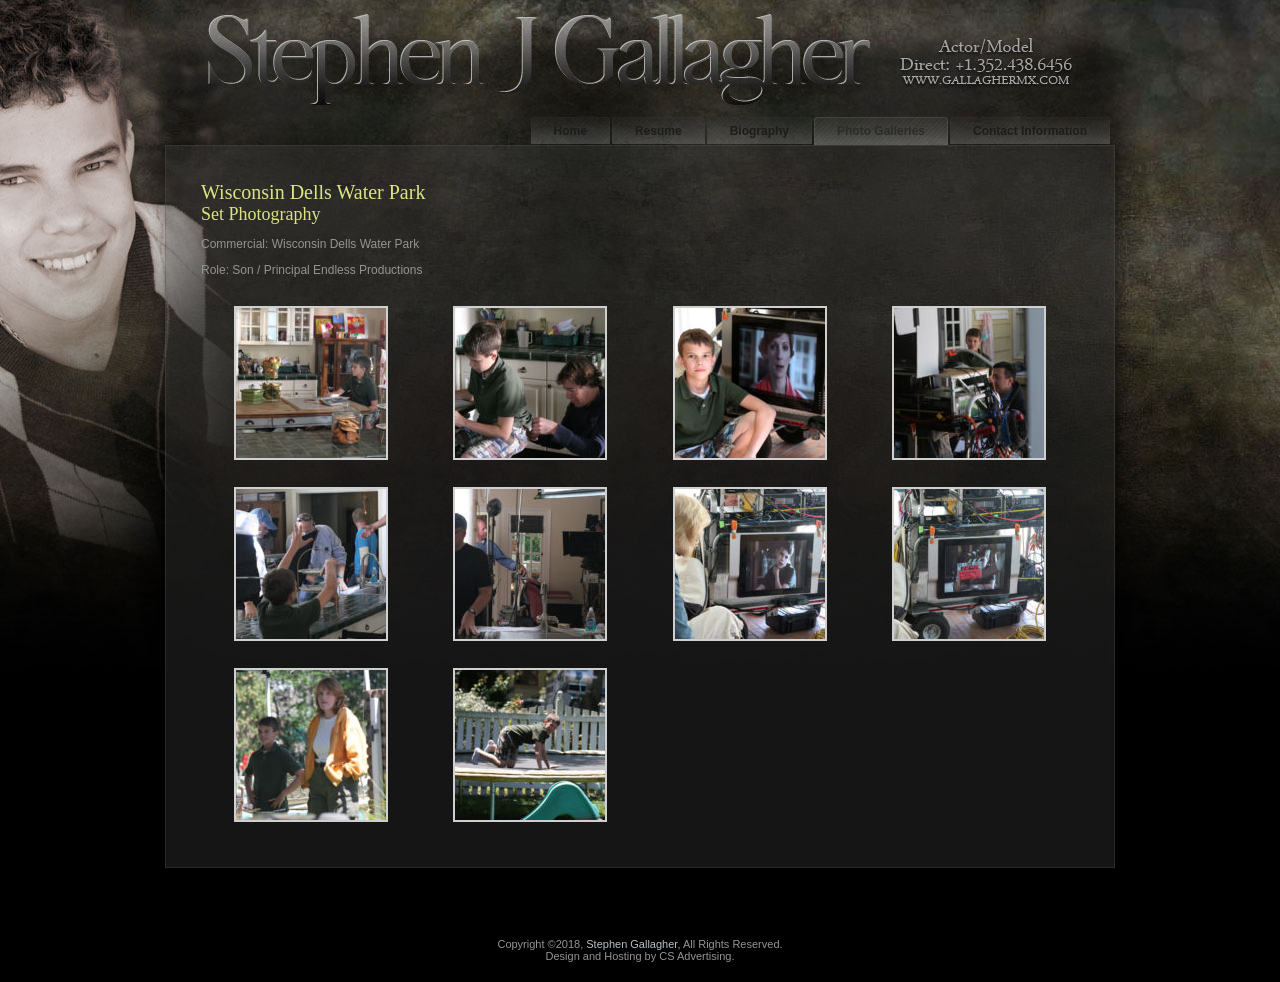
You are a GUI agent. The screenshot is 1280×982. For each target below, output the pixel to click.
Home (570, 131)
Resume (658, 131)
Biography (759, 131)
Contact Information (1030, 131)
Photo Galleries (881, 131)
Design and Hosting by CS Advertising (639, 956)
